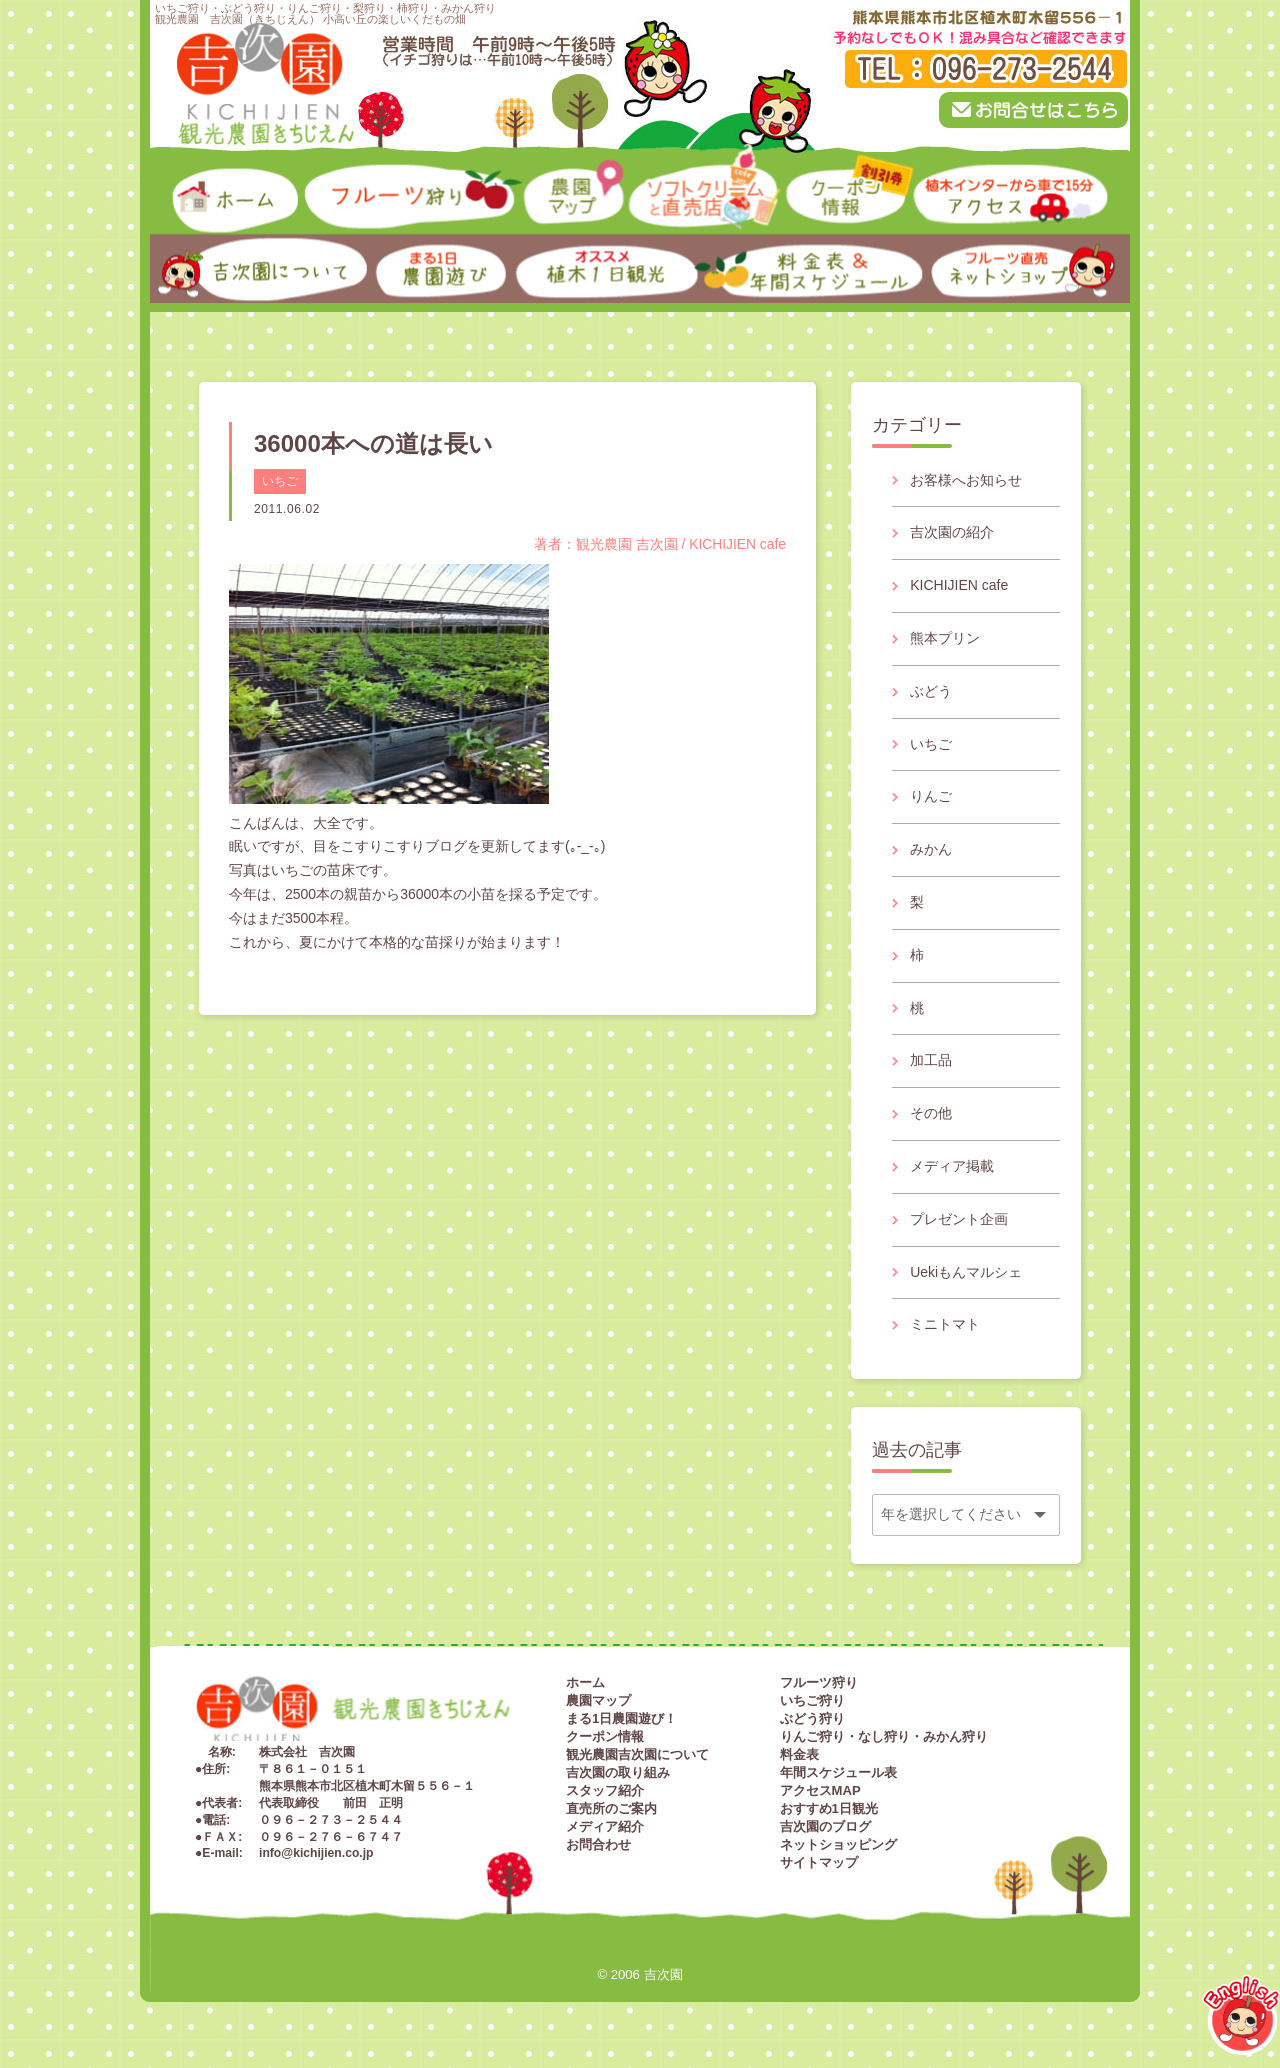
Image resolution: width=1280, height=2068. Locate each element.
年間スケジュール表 (838, 1772)
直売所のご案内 (611, 1808)
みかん (931, 849)
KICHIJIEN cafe (959, 585)
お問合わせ (598, 1844)
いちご (280, 481)
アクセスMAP (820, 1790)
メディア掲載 (952, 1166)
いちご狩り (812, 1700)
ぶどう (931, 691)
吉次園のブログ (825, 1826)
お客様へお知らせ (966, 480)
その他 (931, 1113)
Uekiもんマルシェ (966, 1272)
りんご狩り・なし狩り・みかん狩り (884, 1736)
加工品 (931, 1060)
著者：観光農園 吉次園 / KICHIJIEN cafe (659, 544)
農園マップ (598, 1700)
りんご (931, 796)
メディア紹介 (605, 1826)
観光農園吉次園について (637, 1754)
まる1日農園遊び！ (621, 1718)
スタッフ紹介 (605, 1790)
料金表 (799, 1754)
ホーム (585, 1682)
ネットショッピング (838, 1844)
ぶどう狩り (812, 1718)
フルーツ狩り (819, 1682)
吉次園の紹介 (952, 532)
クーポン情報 (605, 1736)
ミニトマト (945, 1324)
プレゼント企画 (959, 1219)
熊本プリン (945, 638)
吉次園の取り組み (618, 1772)
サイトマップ (819, 1862)
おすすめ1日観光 (829, 1808)
